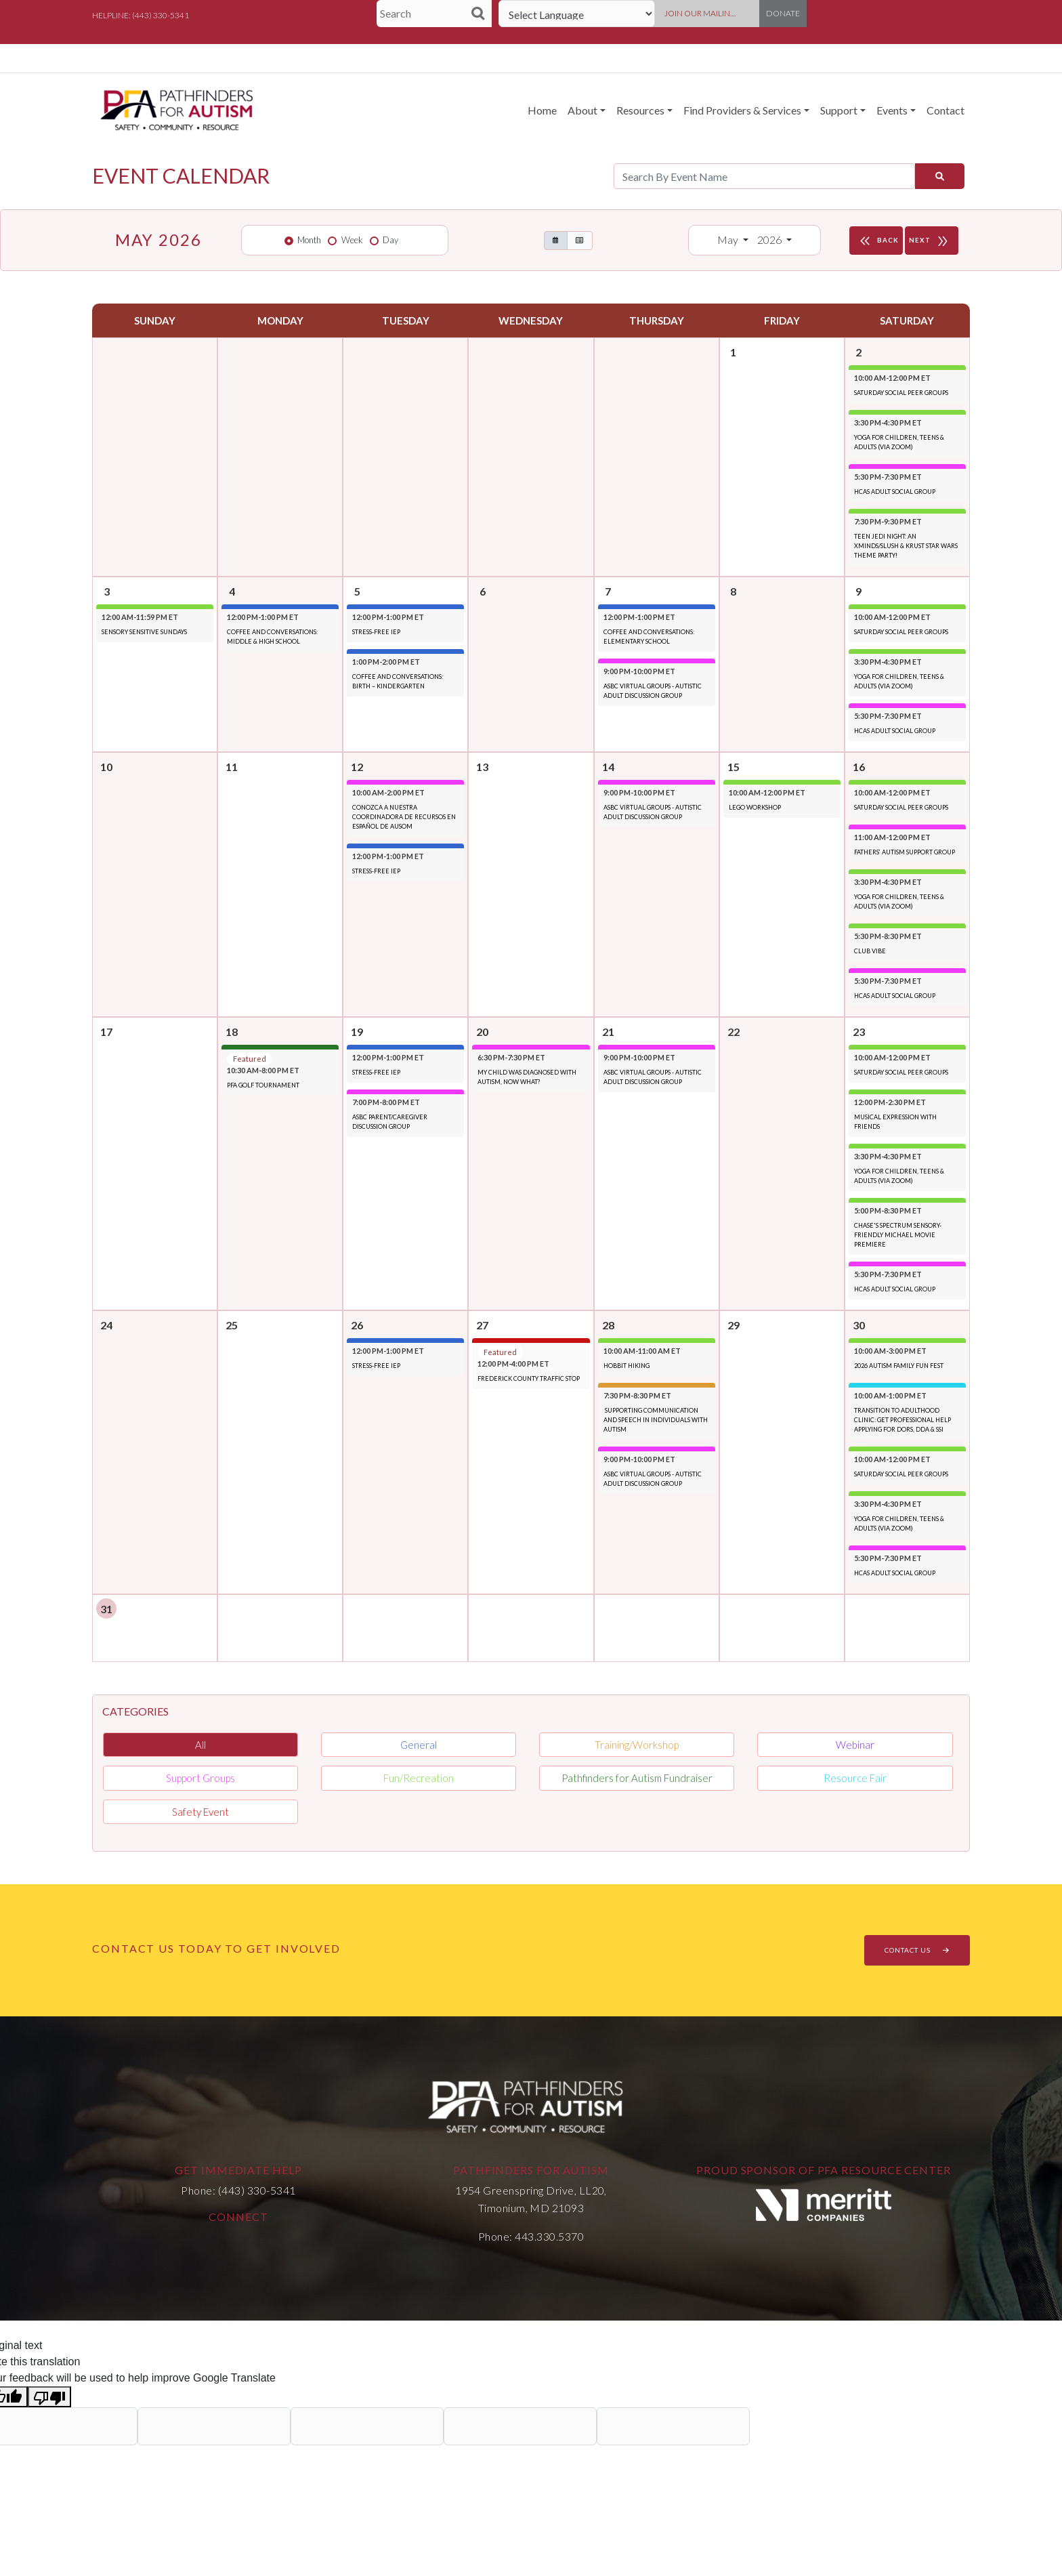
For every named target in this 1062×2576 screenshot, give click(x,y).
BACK (878, 240)
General (418, 1745)
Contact (945, 110)
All (200, 1745)
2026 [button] (770, 239)
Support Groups (200, 1778)
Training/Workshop (637, 1745)
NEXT (931, 240)
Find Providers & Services (742, 110)
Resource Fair (855, 1778)
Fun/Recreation (418, 1778)
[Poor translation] (49, 2396)
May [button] (728, 239)
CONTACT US (917, 1950)
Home (542, 110)
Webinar (855, 1745)
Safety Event (200, 1812)
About (582, 110)
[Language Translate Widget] (576, 13)
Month (309, 239)
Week (352, 239)
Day (390, 239)
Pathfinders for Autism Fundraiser (637, 1778)
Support (838, 110)
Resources (640, 110)
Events (892, 110)
